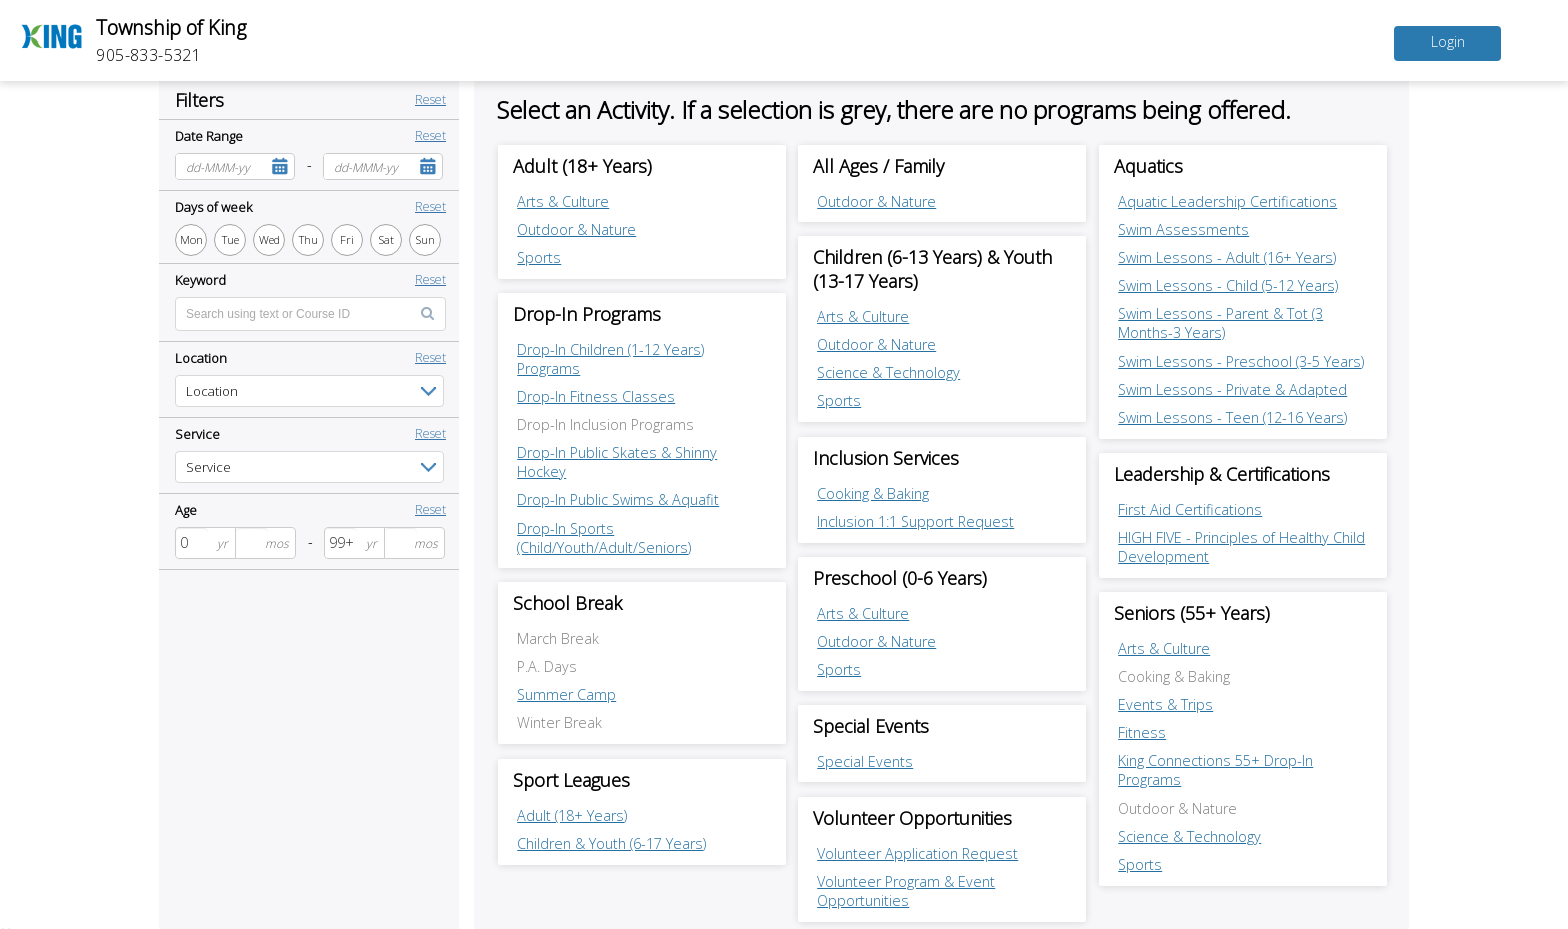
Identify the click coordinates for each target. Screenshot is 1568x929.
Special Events (865, 761)
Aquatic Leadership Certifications (1227, 201)
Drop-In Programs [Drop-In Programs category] (587, 314)
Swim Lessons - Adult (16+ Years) (1227, 257)
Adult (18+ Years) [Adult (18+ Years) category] (582, 166)
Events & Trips (1165, 704)
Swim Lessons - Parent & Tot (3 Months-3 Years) (1220, 323)
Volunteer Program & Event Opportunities (906, 891)
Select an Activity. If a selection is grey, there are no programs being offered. (894, 109)
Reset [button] (430, 99)
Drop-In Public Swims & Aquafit (618, 499)
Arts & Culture (563, 201)
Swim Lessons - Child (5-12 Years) (1228, 285)
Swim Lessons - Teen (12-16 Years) (1232, 417)
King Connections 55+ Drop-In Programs (1215, 770)
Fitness (1142, 732)
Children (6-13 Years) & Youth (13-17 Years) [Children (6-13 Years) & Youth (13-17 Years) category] (932, 269)
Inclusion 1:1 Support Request (915, 521)
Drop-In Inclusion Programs (605, 424)
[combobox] (220, 166)
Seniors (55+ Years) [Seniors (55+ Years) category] (1192, 613)
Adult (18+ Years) (572, 815)
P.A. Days (547, 666)
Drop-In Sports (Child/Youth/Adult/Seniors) (604, 538)
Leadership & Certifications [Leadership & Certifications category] (1222, 474)
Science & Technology (888, 372)
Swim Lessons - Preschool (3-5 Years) (1241, 361)
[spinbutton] (192, 543)
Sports (539, 257)
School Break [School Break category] (567, 603)
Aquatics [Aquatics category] (1148, 166)
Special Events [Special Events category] (871, 726)
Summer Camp (566, 694)
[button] (279, 166)
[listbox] (309, 391)
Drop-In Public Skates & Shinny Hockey (617, 462)
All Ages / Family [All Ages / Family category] (878, 166)
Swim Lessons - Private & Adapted (1232, 389)
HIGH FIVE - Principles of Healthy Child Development (1241, 547)
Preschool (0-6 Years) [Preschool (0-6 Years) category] (900, 578)
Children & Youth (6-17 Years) (611, 843)
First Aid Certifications (1190, 509)
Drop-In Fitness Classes (596, 396)
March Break (558, 638)
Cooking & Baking (873, 493)
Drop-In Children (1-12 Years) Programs (610, 359)
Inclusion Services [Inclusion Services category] (886, 458)
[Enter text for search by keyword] (310, 314)
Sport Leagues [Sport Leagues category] (571, 780)
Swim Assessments (1183, 229)
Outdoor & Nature (576, 229)
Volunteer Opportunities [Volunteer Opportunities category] (912, 818)
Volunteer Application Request (917, 853)
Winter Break (559, 722)
